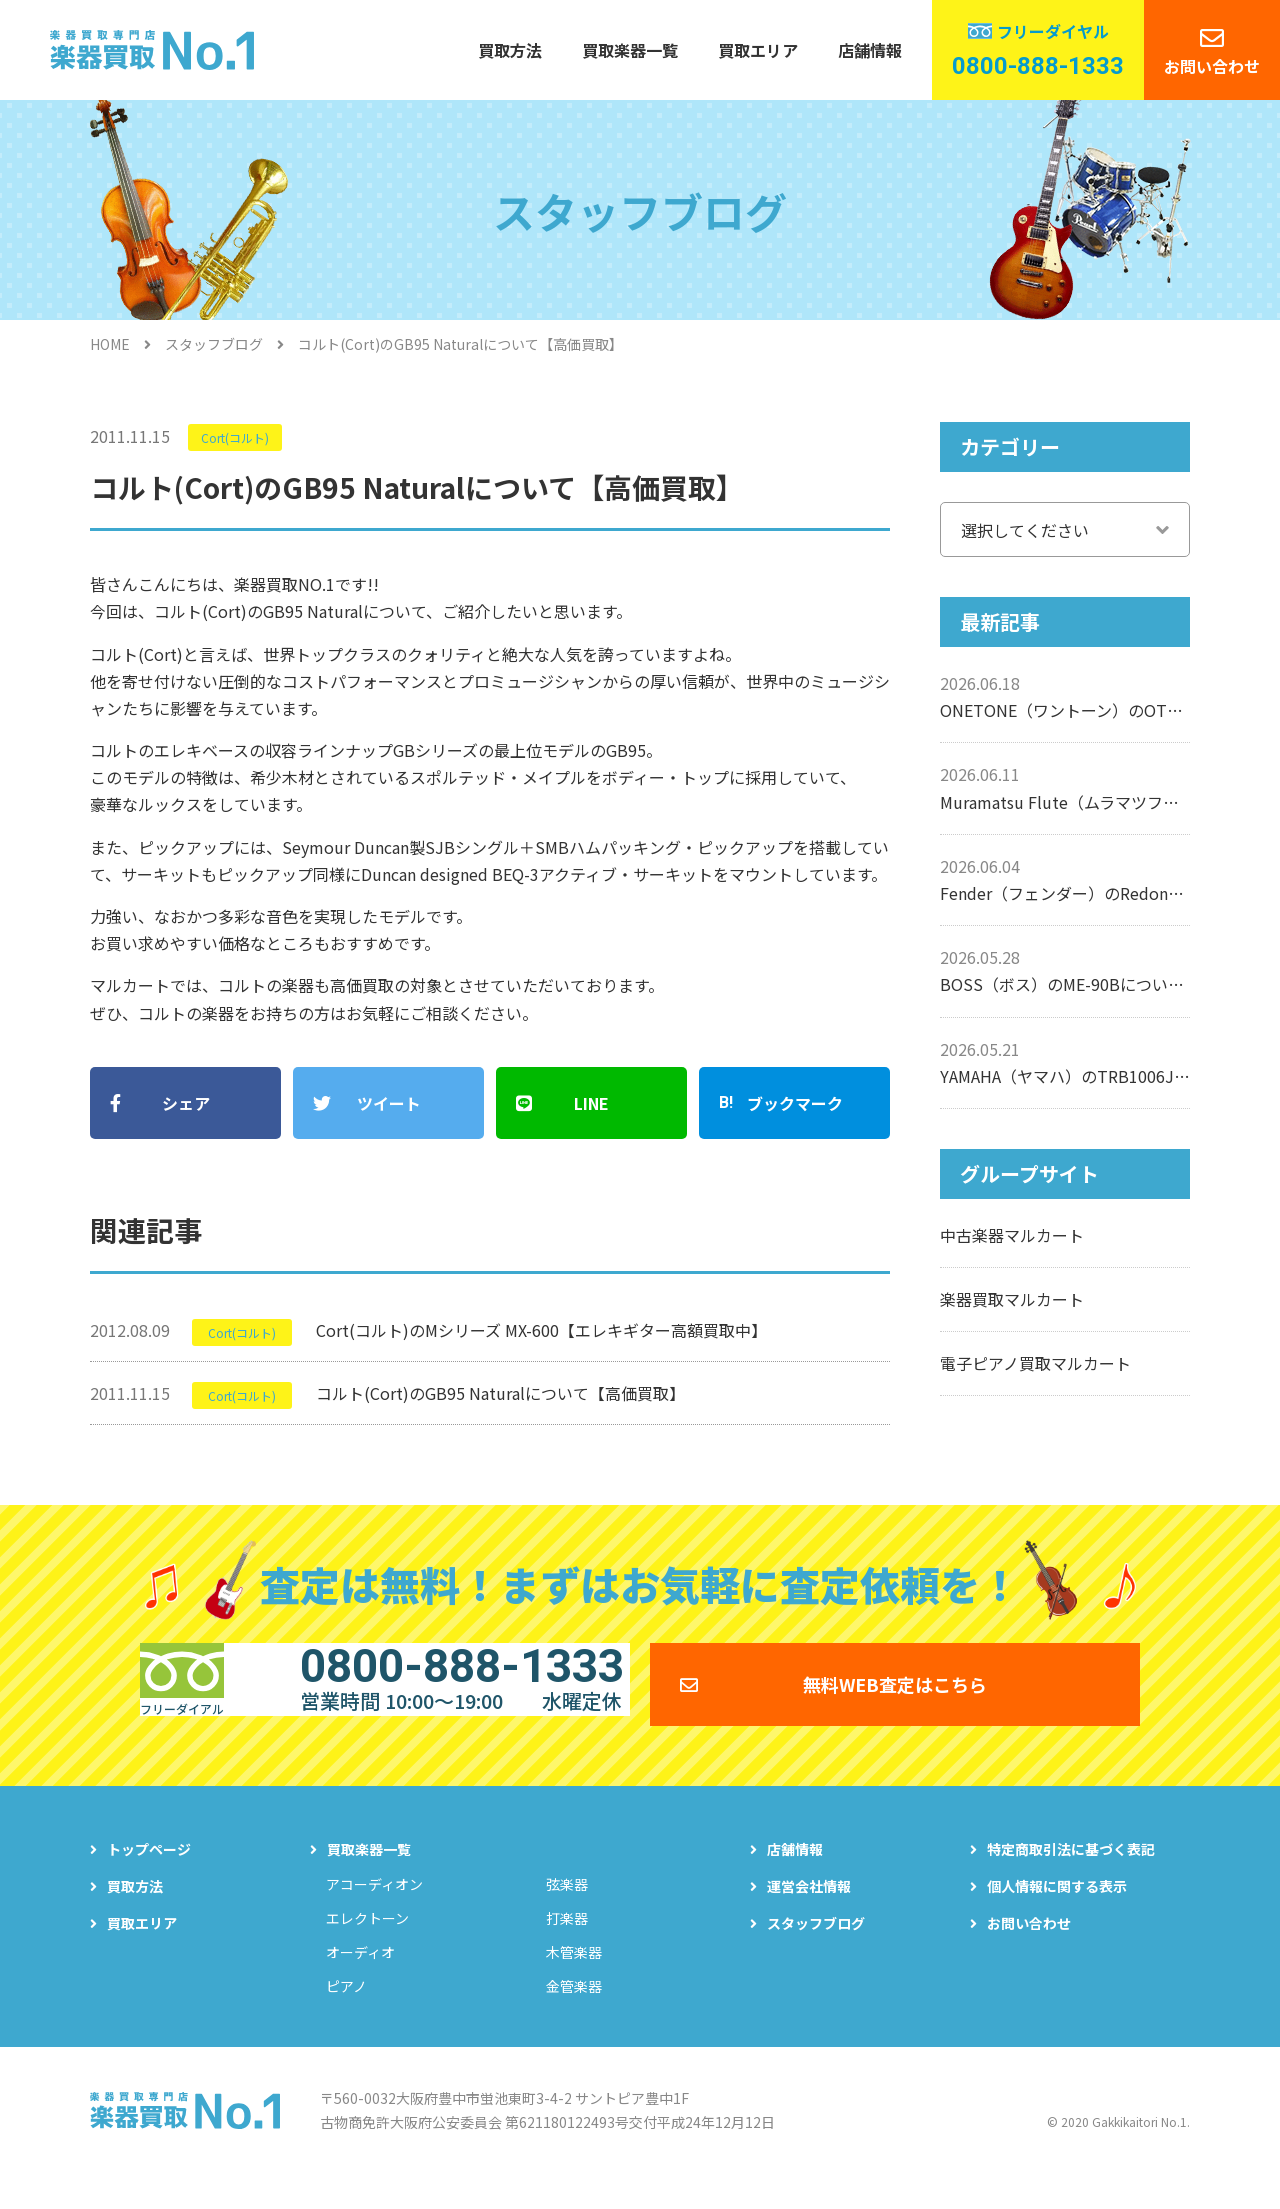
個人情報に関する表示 (1057, 1910)
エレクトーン (367, 1942)
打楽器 (567, 1942)
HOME (110, 344)
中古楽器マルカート (1012, 1235)
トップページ (149, 1873)
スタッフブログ (214, 344)
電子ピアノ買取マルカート (1035, 1363)
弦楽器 (567, 1908)
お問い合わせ (1212, 66)
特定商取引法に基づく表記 (1071, 1873)
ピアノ (346, 2010)
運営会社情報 (809, 1910)
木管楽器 (574, 1976)
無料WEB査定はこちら (895, 1693)
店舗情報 (870, 50)
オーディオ (360, 1976)
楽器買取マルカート (1012, 1299)
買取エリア (758, 50)
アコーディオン (374, 1908)
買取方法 (510, 50)
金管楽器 (574, 2010)
